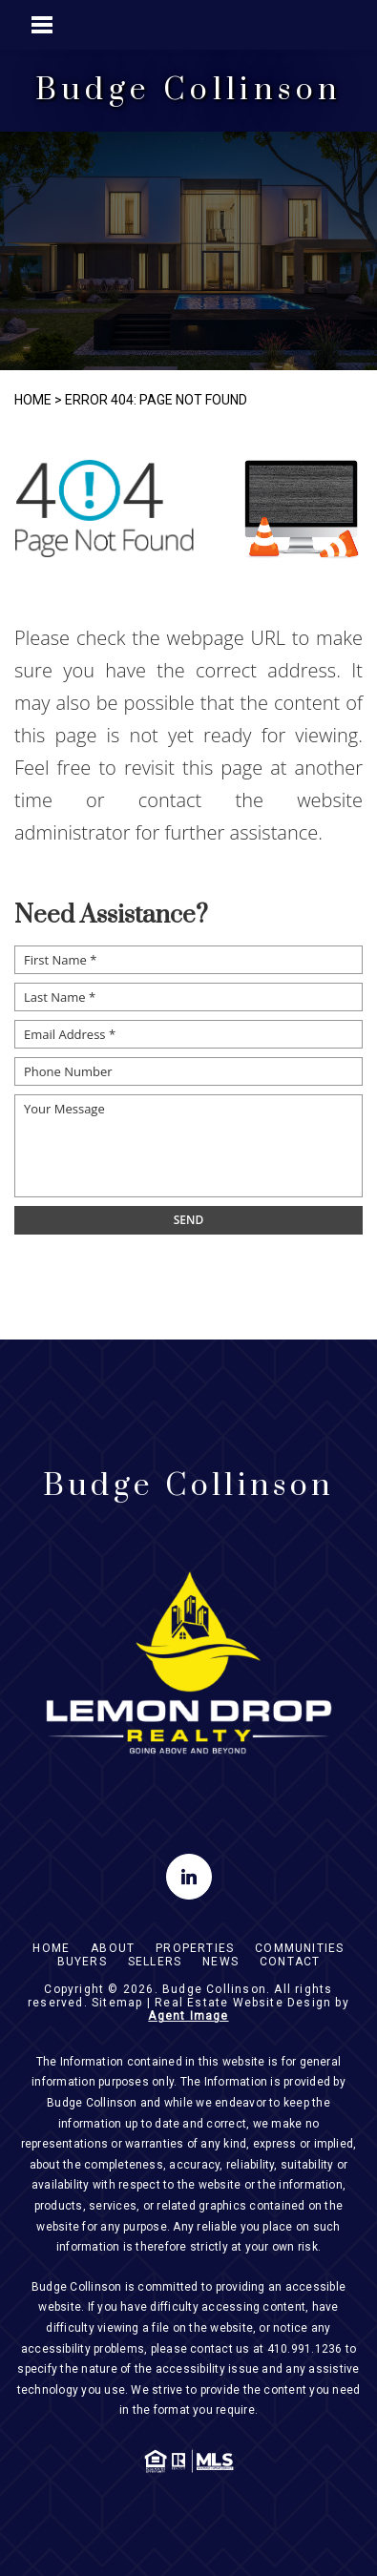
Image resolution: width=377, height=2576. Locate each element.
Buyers (82, 1961)
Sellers (154, 1961)
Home (51, 1948)
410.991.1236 (305, 2349)
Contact (290, 1961)
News (220, 1961)
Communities (299, 1948)
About (113, 1948)
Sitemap (117, 2002)
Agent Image (188, 2016)
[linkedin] (189, 1877)
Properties (195, 1948)
